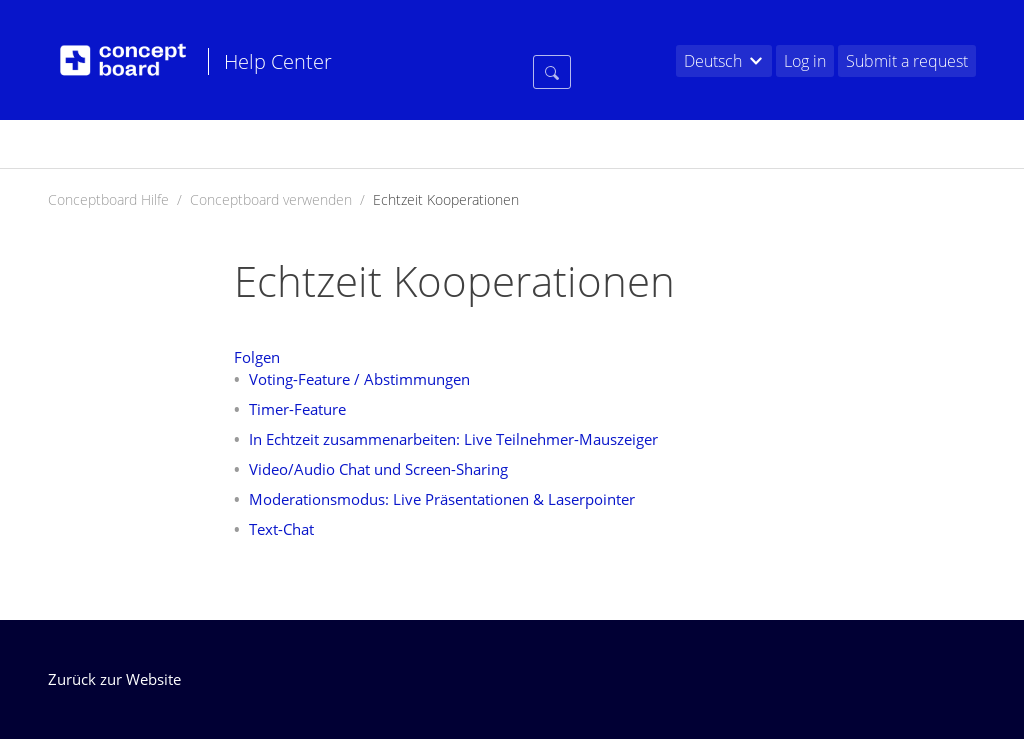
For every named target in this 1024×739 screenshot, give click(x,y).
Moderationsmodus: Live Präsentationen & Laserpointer (442, 499)
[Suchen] (552, 243)
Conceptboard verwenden (271, 199)
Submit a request (907, 61)
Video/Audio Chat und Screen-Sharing (378, 469)
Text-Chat (281, 529)
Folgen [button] (257, 357)
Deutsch (713, 61)
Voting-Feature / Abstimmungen (359, 379)
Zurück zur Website (114, 679)
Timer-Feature (297, 409)
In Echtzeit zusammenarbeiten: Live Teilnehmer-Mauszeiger (453, 439)
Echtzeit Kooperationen (446, 199)
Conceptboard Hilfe (108, 199)
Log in (805, 61)
